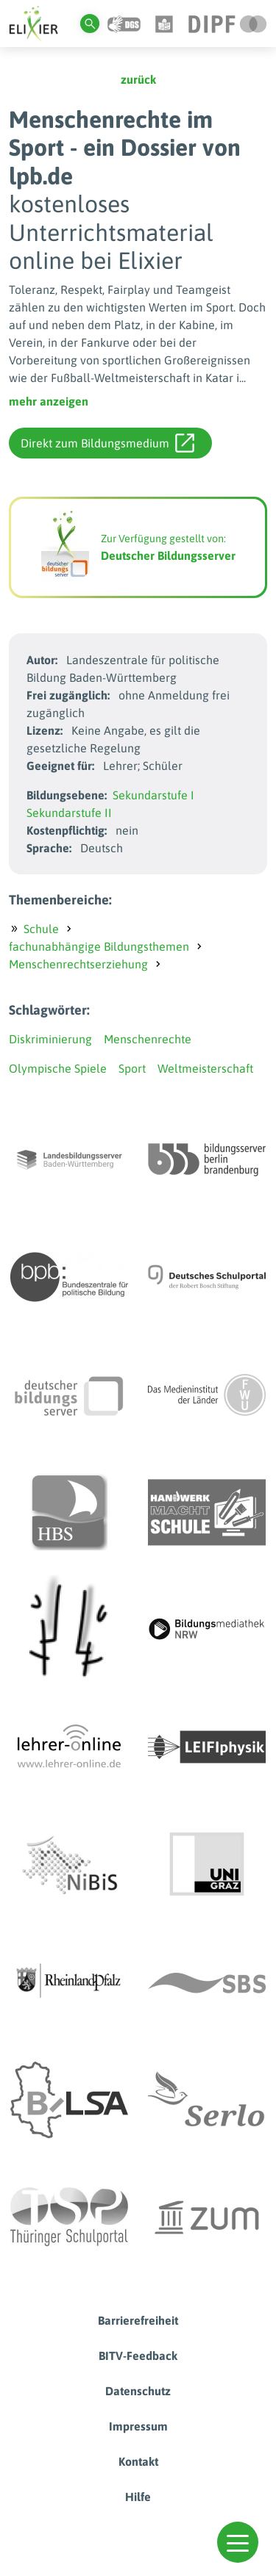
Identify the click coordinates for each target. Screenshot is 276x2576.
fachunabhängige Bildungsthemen (99, 946)
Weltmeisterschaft (205, 1068)
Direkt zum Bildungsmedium (107, 443)
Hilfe (138, 2496)
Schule (41, 928)
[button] (237, 2542)
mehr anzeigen (48, 401)
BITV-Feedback (138, 2355)
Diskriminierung (50, 1039)
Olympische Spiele (58, 1068)
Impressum (138, 2426)
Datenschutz (138, 2390)
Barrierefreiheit (138, 2320)
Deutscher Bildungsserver (168, 555)
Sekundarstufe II (69, 812)
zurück (138, 79)
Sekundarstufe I (153, 795)
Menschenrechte (147, 1039)
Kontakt (138, 2461)
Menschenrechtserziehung (78, 964)
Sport (132, 1068)
